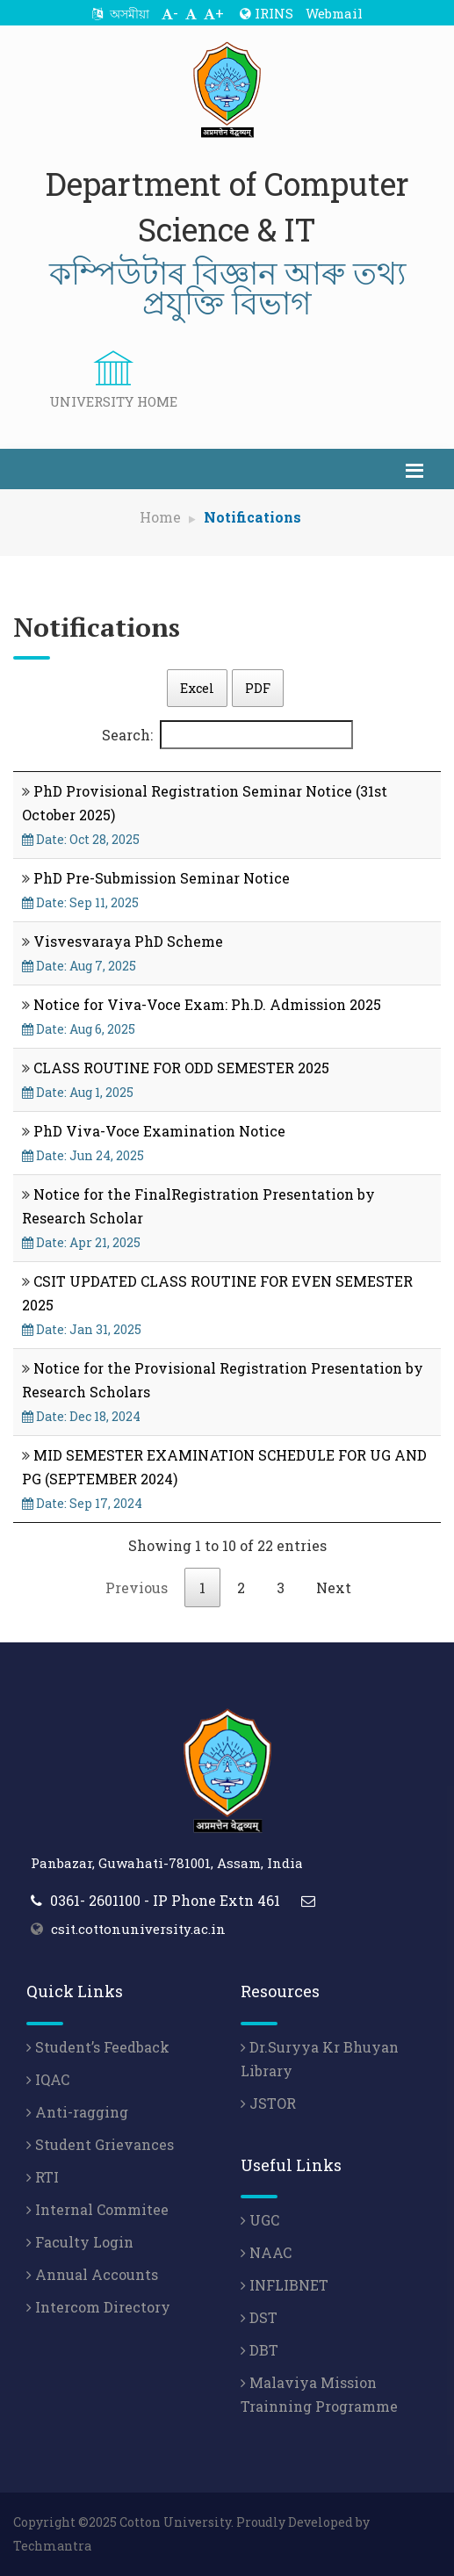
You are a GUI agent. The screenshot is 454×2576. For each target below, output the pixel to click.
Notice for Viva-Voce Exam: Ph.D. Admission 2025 (207, 1004)
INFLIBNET (284, 2285)
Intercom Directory (98, 2307)
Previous (136, 1587)
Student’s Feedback (97, 2047)
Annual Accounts (92, 2274)
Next (333, 1587)
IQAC (47, 2079)
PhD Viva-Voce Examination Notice (159, 1131)
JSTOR (268, 2103)
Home (160, 517)
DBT (259, 2350)
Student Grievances (100, 2144)
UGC (260, 2220)
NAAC (266, 2252)
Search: (227, 734)
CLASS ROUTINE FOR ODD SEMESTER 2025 (181, 1067)
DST (259, 2317)
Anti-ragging (77, 2112)
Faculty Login (79, 2242)
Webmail (334, 13)
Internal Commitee (97, 2209)
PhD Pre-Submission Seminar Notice (161, 878)
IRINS (266, 13)
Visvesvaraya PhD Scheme (128, 941)
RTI (42, 2177)
